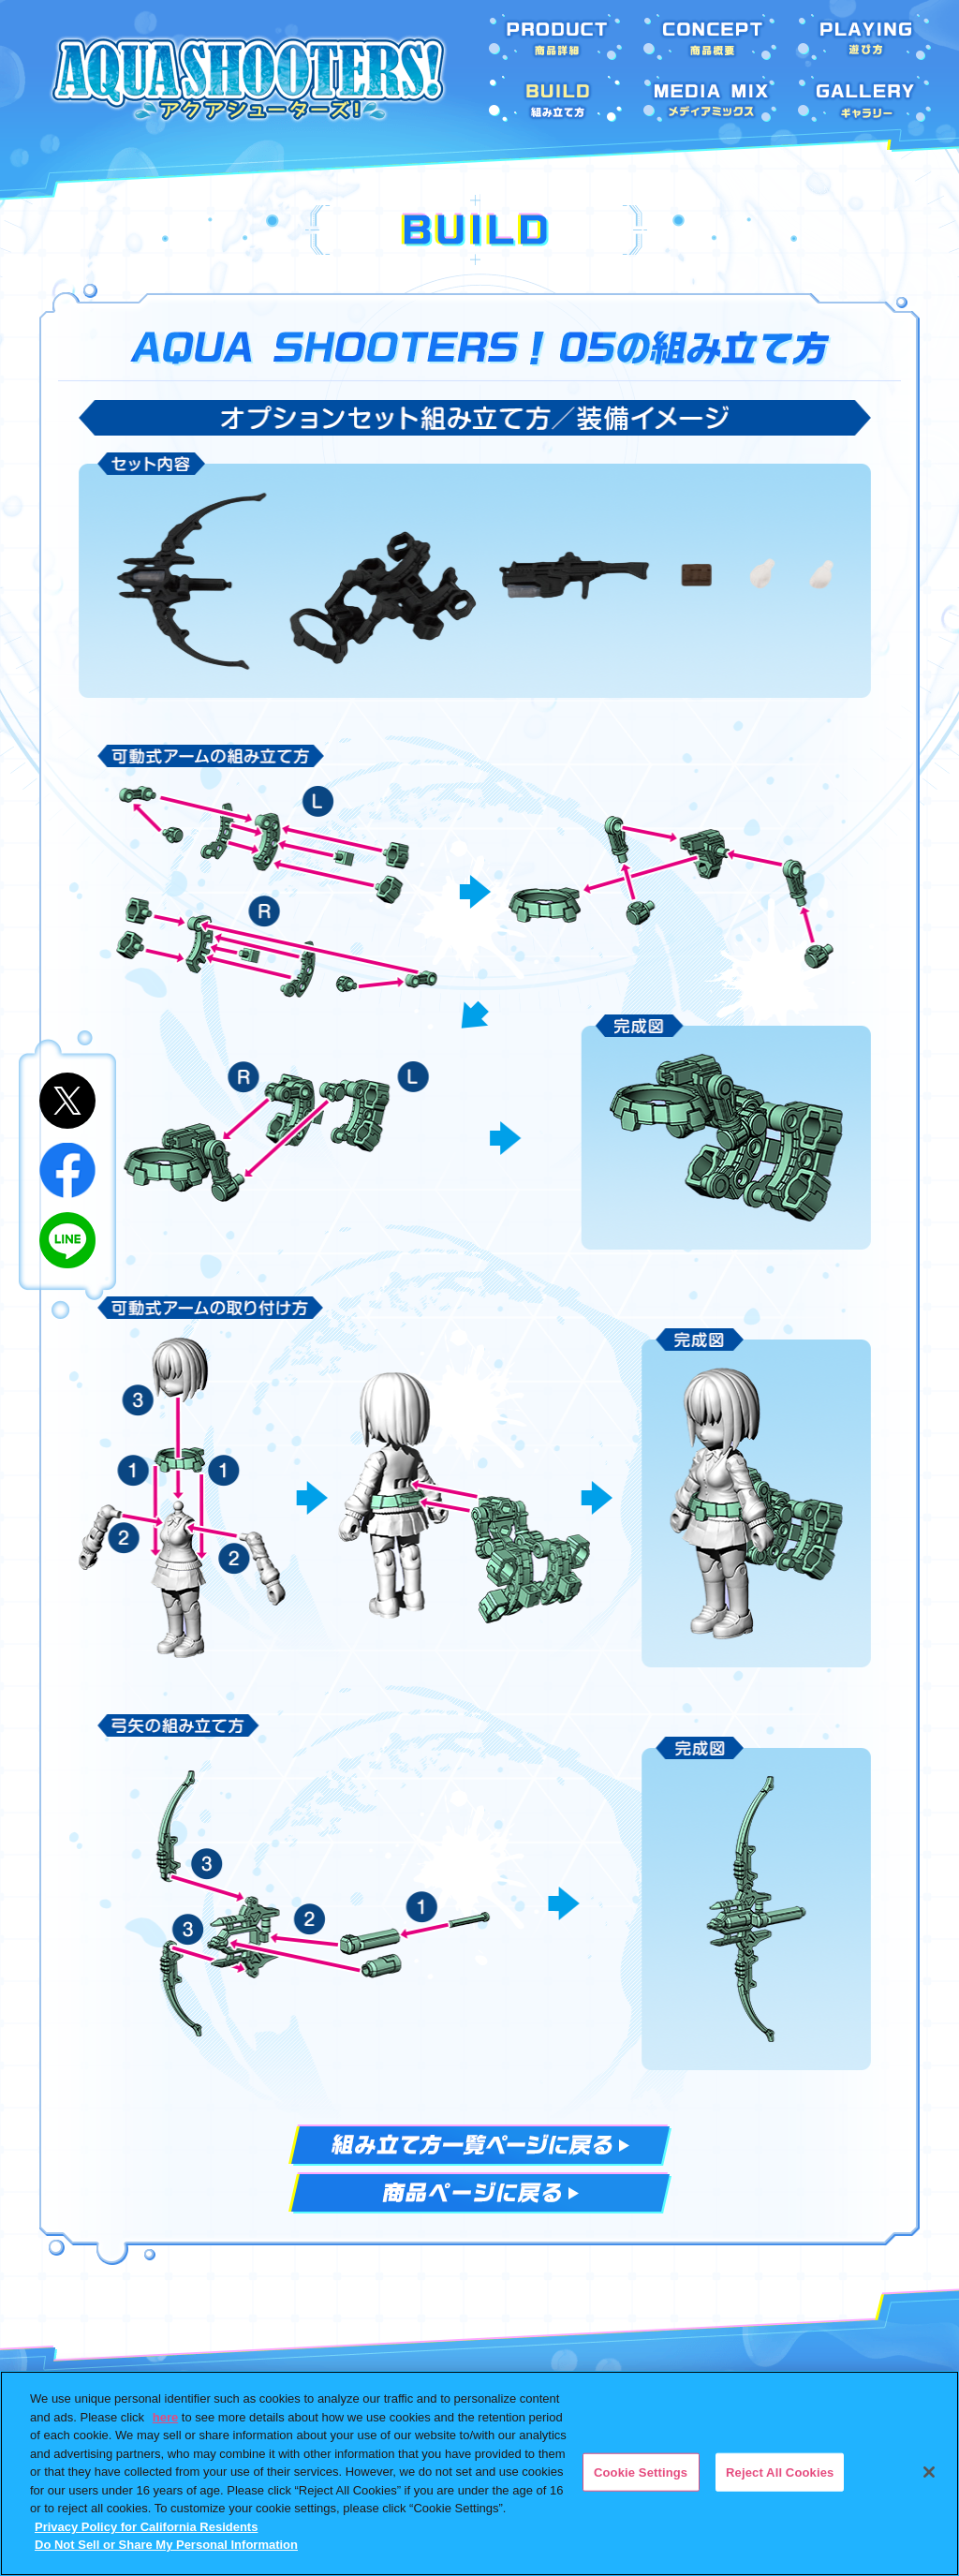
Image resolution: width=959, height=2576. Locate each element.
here (165, 2417)
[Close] (929, 2472)
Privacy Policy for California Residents (146, 2527)
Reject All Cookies (780, 2472)
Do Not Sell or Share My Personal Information (166, 2545)
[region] (479, 2473)
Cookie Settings (640, 2472)
